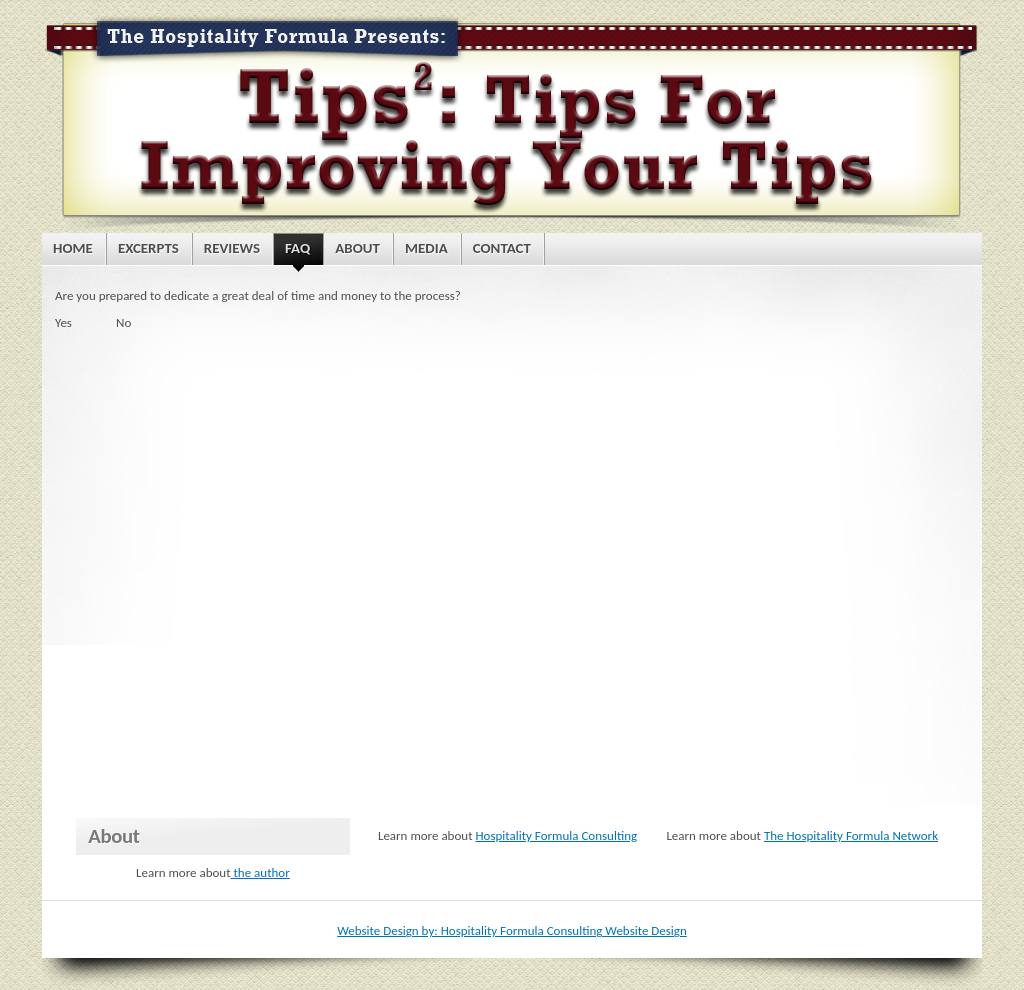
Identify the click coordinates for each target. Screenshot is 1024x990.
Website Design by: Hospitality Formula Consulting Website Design (512, 930)
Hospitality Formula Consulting (556, 835)
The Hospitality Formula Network (851, 835)
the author (260, 872)
